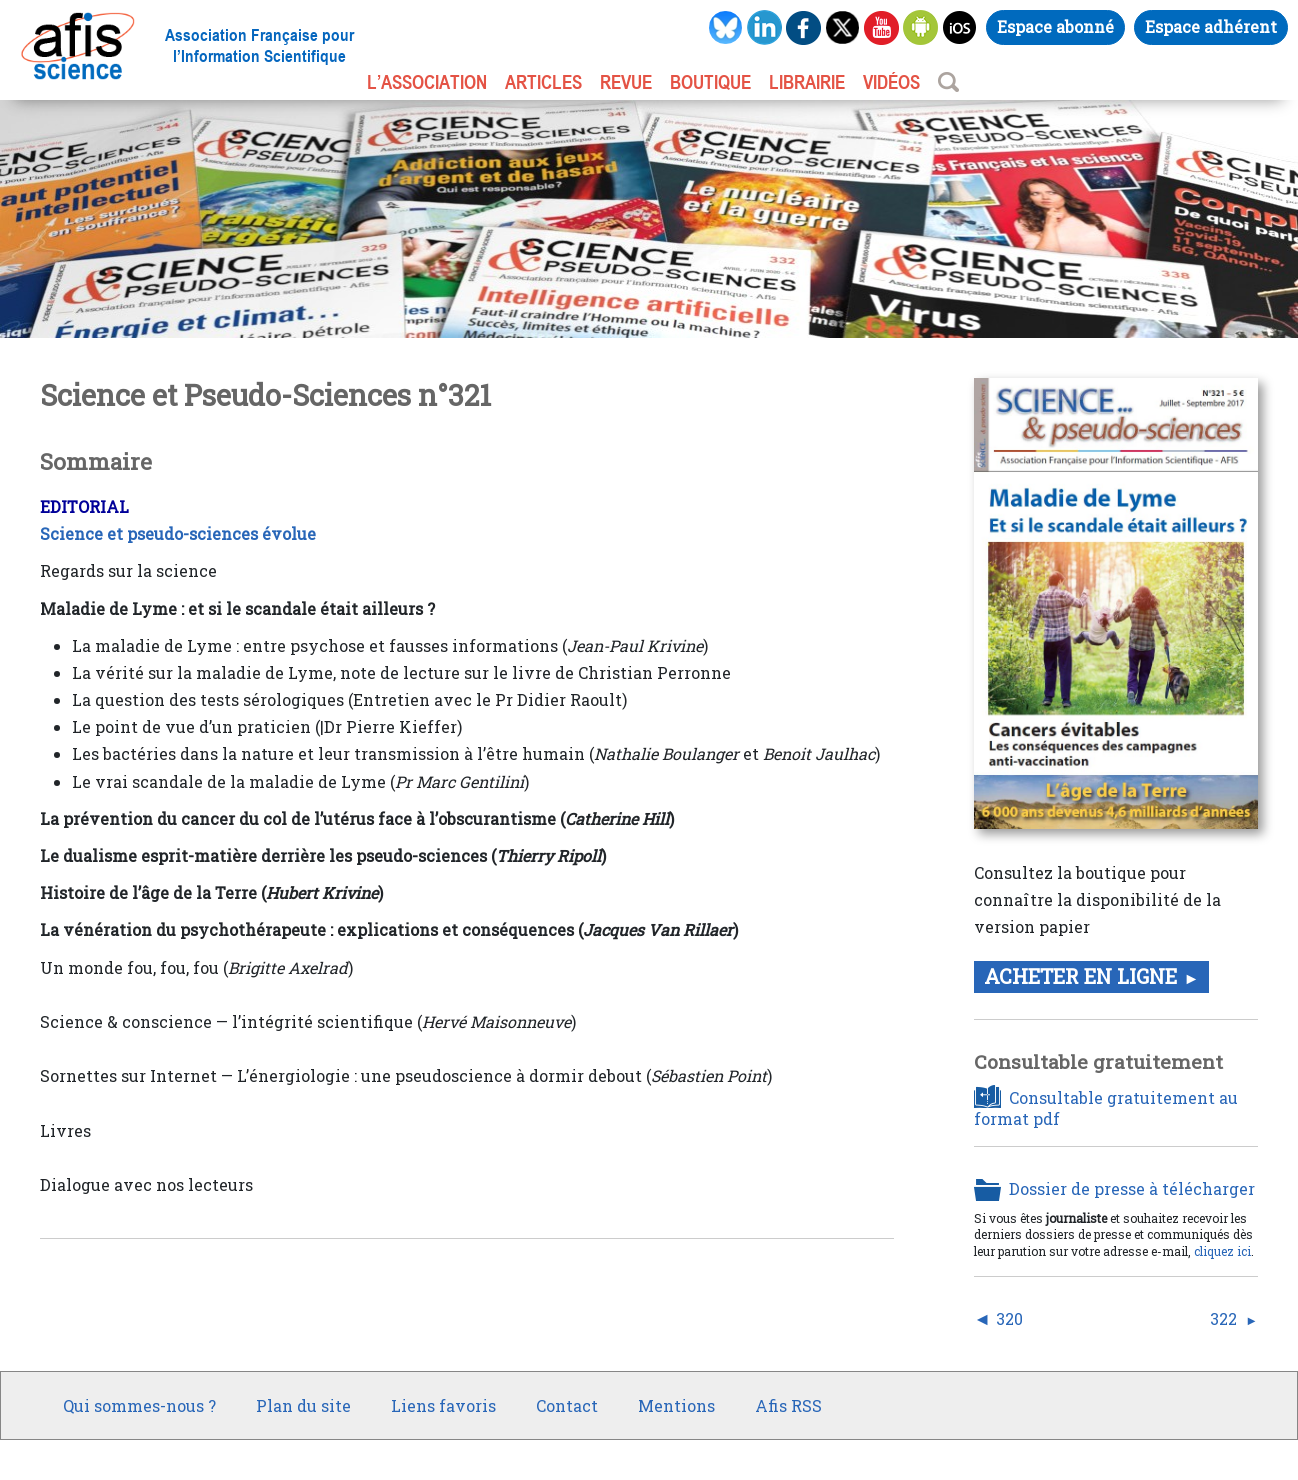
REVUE (626, 82)
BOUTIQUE (710, 82)
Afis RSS (788, 1405)
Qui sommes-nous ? (139, 1405)
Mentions (676, 1405)
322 (1223, 1319)
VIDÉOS (891, 82)
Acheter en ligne (1080, 976)
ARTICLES (543, 82)
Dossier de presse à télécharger (1132, 1189)
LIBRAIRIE (807, 82)
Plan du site (303, 1405)
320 (1009, 1319)
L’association (427, 82)
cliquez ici (1222, 1251)
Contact (567, 1405)
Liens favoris (443, 1405)
